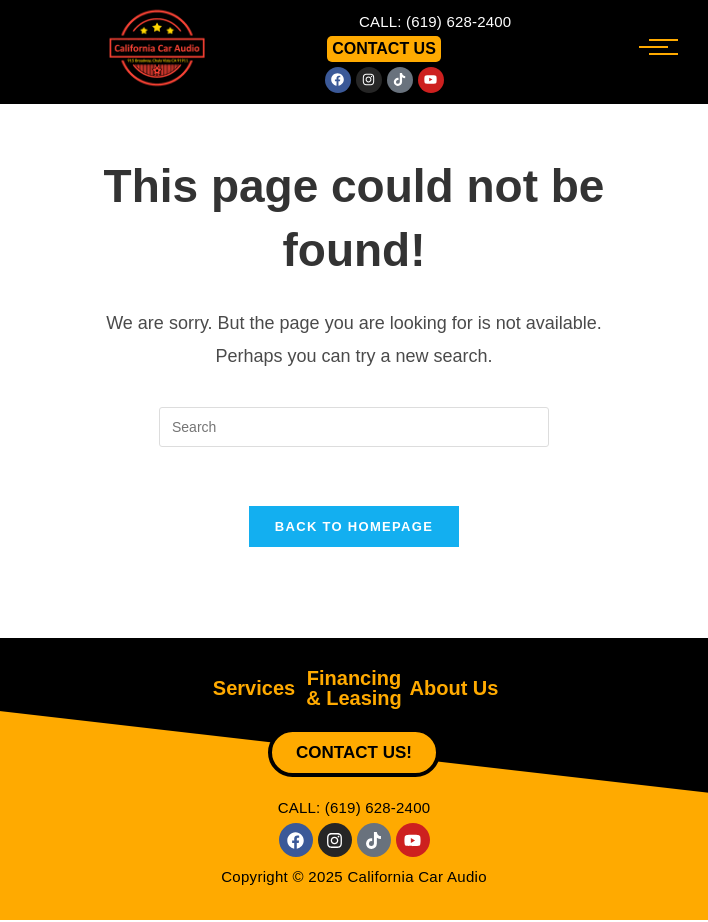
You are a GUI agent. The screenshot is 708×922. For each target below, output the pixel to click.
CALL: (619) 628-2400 (435, 21)
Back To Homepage (354, 528)
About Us (454, 690)
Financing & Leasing (354, 690)
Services (254, 690)
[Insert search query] (354, 427)
